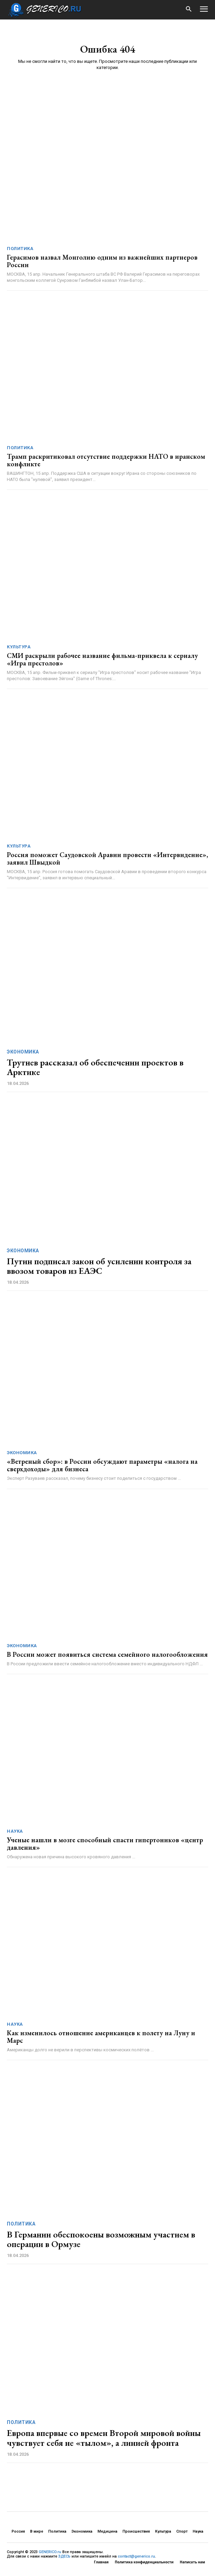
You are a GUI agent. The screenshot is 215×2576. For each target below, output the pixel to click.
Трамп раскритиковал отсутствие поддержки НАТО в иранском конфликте (106, 460)
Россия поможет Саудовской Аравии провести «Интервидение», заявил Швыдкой (107, 858)
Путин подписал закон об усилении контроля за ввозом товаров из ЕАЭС (99, 1266)
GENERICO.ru (50, 2552)
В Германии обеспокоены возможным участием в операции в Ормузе (101, 2239)
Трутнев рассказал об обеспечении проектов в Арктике (95, 1067)
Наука (15, 1831)
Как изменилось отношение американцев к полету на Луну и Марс (101, 2036)
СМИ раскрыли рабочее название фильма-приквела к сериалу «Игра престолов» (102, 659)
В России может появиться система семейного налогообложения (107, 1654)
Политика (20, 248)
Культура (18, 647)
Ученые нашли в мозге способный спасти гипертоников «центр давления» (105, 1843)
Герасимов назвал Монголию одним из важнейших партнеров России (102, 261)
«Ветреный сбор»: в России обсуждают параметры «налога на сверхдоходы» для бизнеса (102, 1465)
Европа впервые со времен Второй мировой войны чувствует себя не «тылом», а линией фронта (104, 2438)
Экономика (23, 1051)
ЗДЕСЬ (64, 2556)
